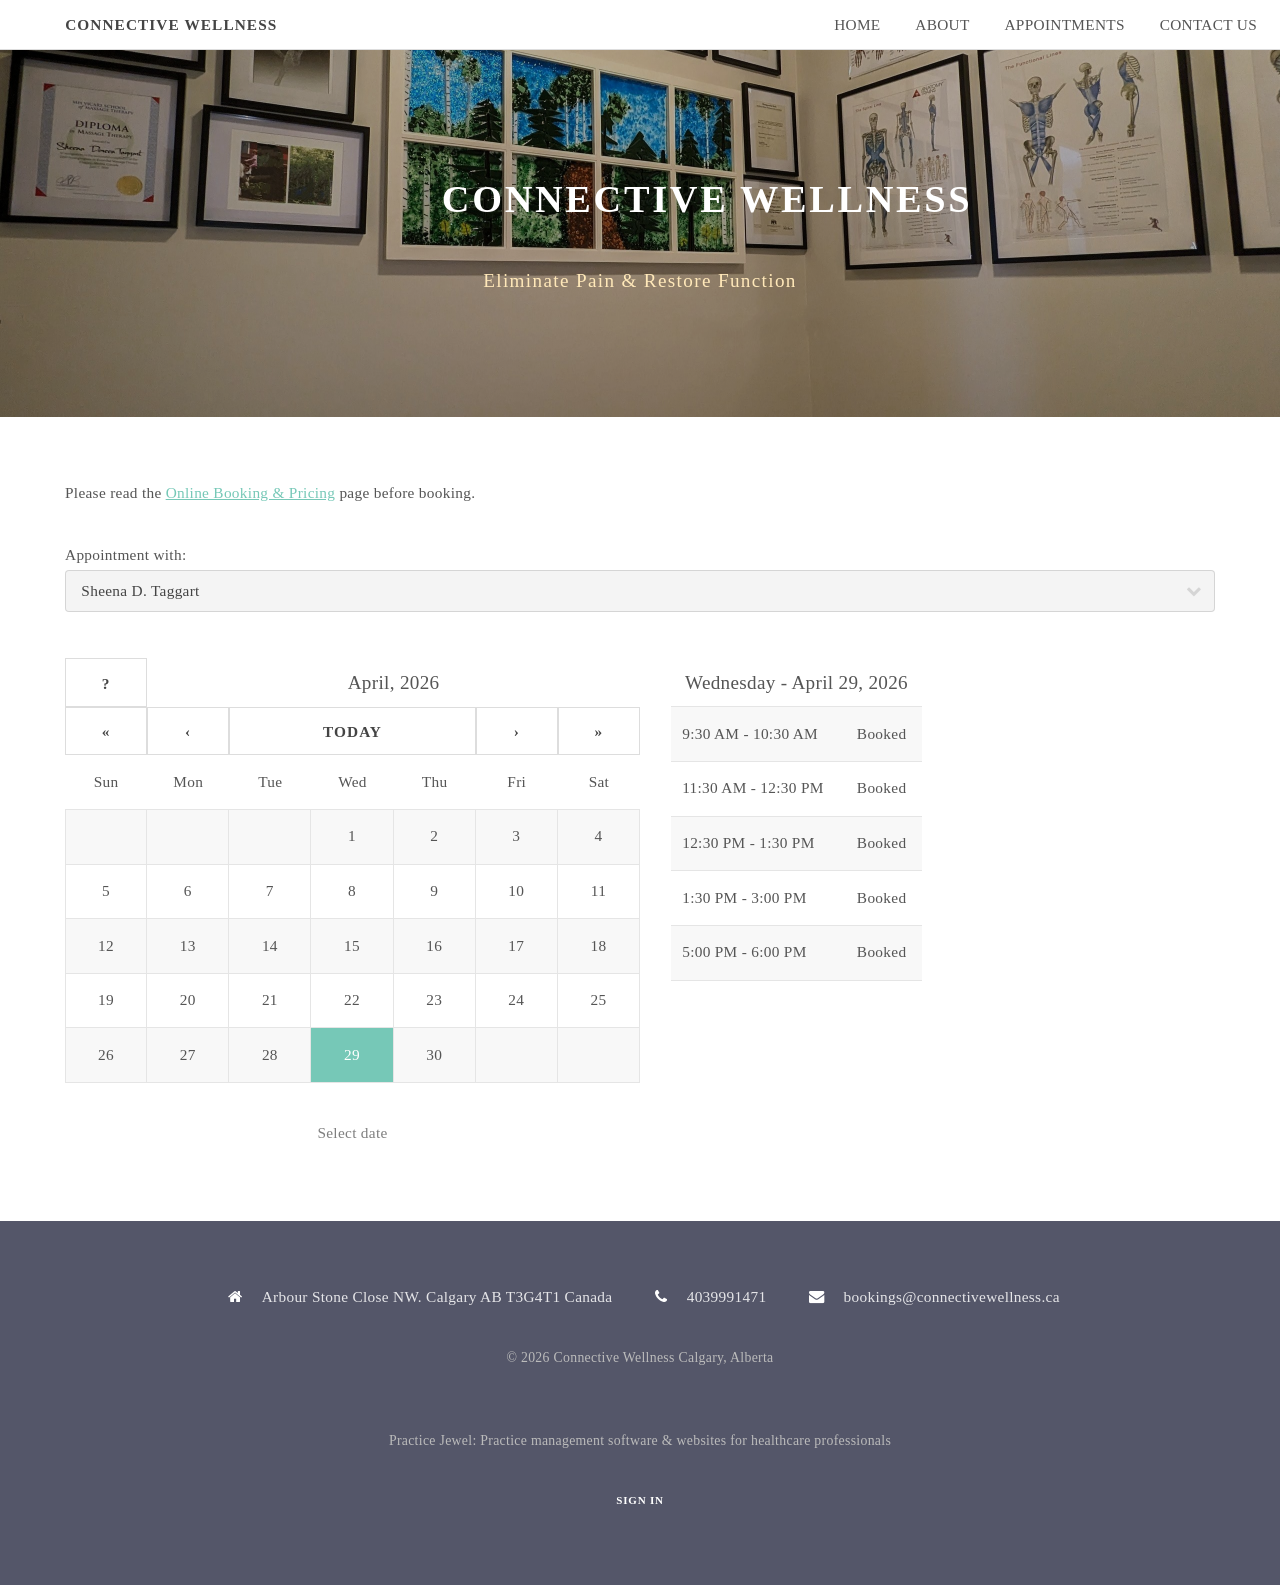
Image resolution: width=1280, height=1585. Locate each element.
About (942, 24)
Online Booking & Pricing (251, 492)
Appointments (1064, 24)
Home (857, 24)
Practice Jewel (431, 1440)
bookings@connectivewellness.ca (952, 1296)
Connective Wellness (171, 24)
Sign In (639, 1500)
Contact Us (1208, 24)
